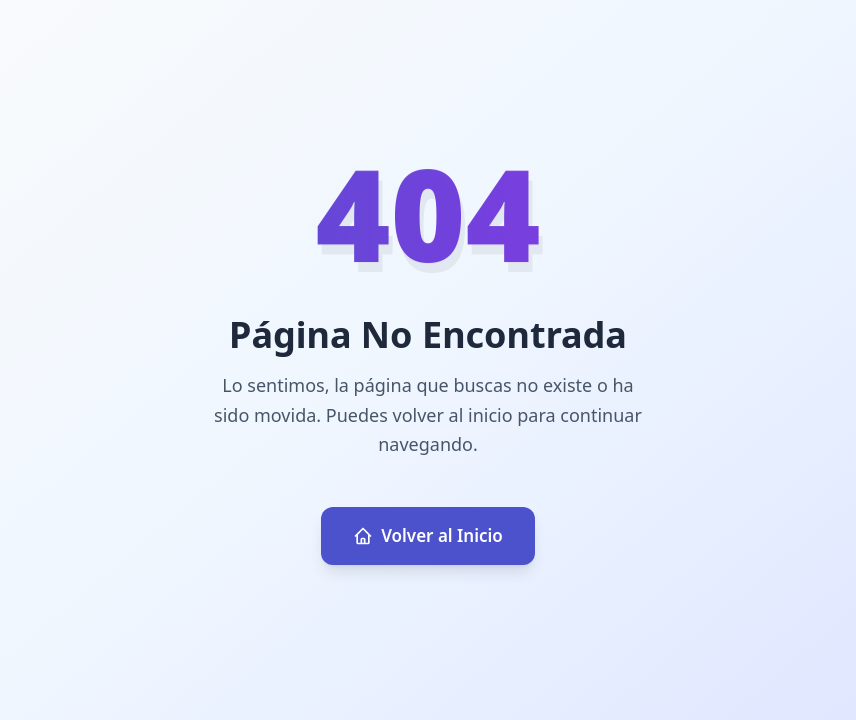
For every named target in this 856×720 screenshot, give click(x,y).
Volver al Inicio (428, 535)
